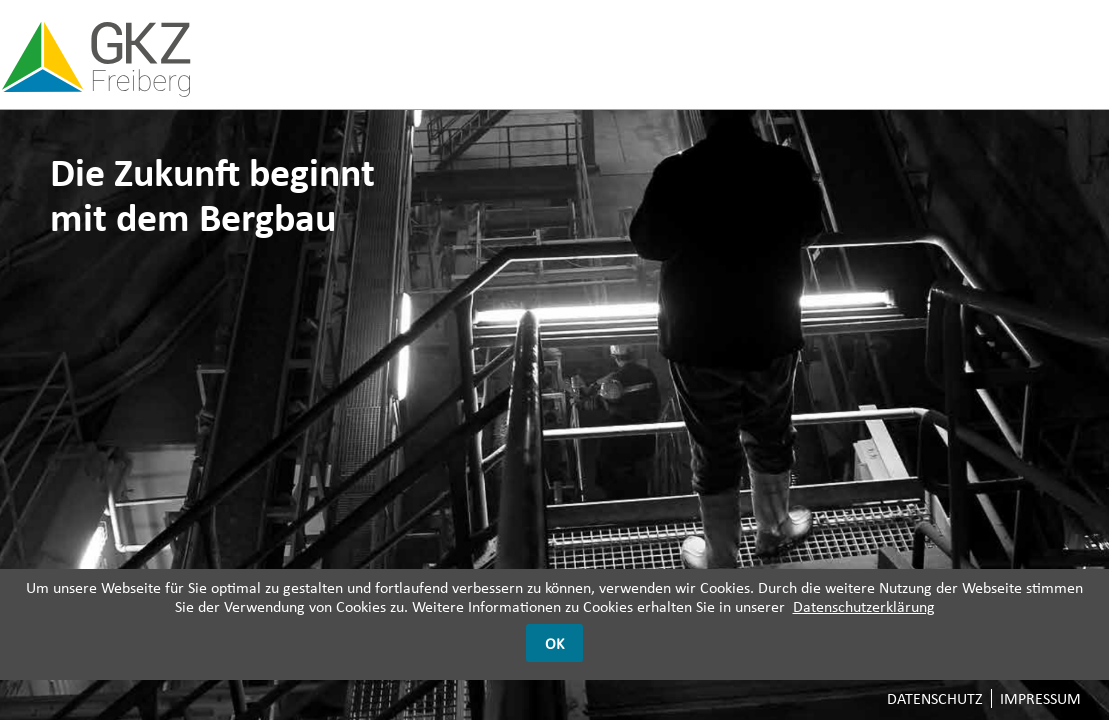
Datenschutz (935, 698)
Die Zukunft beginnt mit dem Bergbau (212, 195)
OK (554, 643)
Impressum (1040, 698)
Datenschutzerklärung (864, 606)
